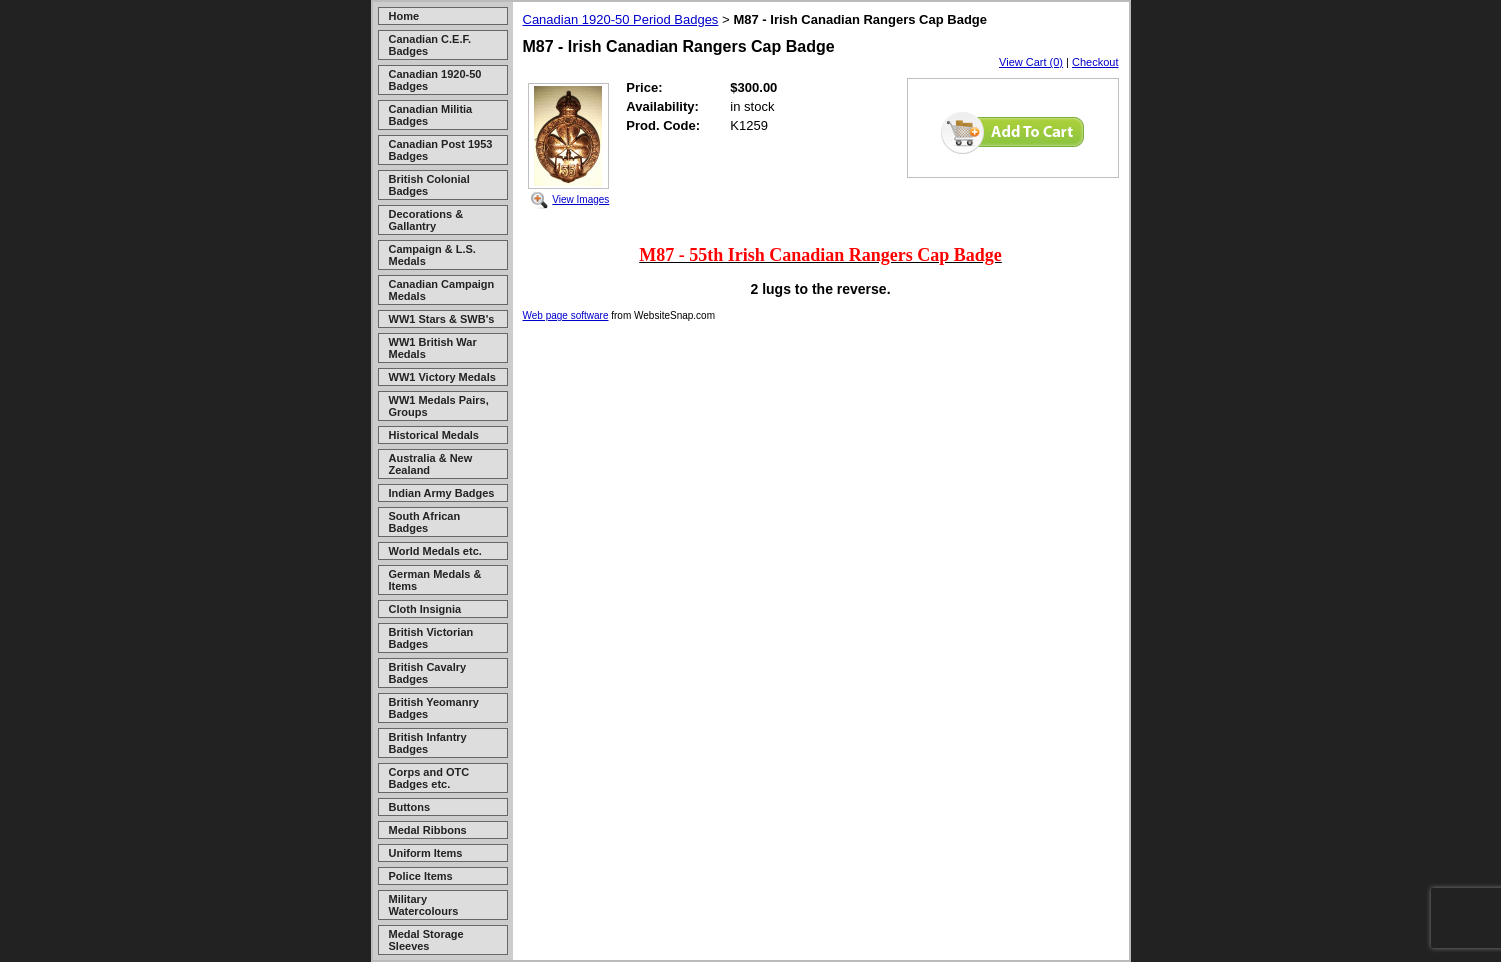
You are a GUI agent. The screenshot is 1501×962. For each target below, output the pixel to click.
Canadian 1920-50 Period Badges (621, 19)
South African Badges (425, 522)
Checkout (1095, 62)
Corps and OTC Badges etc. (429, 778)
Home (404, 16)
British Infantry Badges (428, 743)
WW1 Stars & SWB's (442, 319)
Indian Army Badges (442, 493)
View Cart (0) (1031, 62)
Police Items (421, 876)
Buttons (410, 807)
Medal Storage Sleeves (426, 940)
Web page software (566, 315)
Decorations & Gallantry (426, 220)
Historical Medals (434, 435)
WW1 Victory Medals (442, 377)
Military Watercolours (424, 905)
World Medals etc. (435, 551)
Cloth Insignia (425, 609)
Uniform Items (426, 853)
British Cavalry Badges (428, 673)
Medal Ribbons (428, 830)
